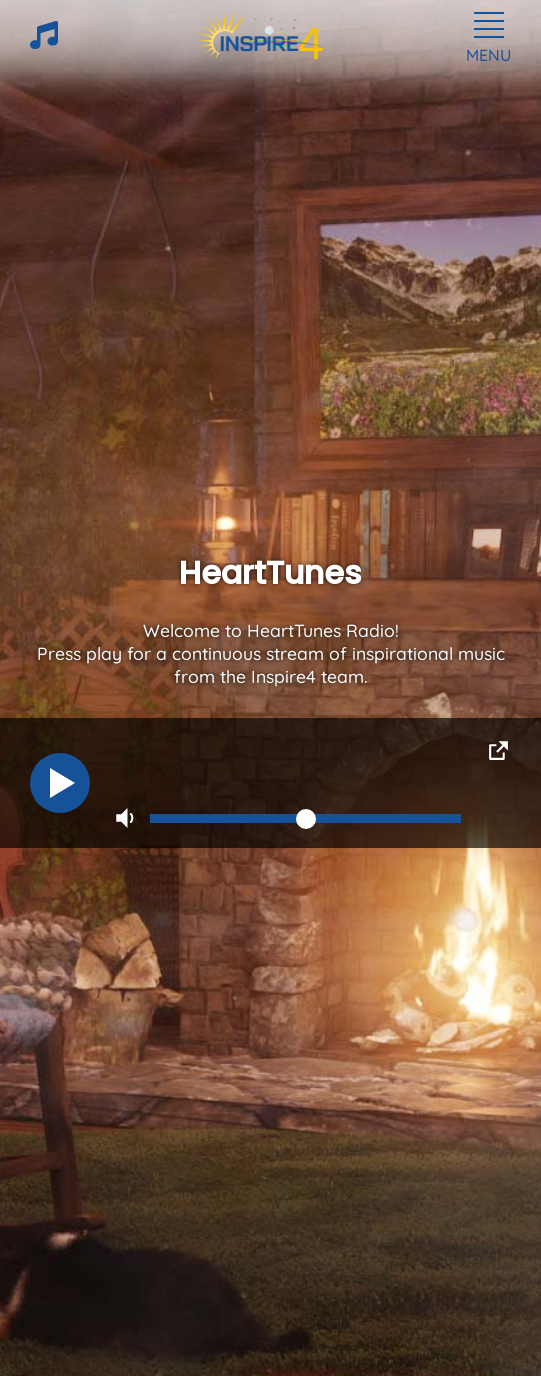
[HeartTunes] (44, 43)
